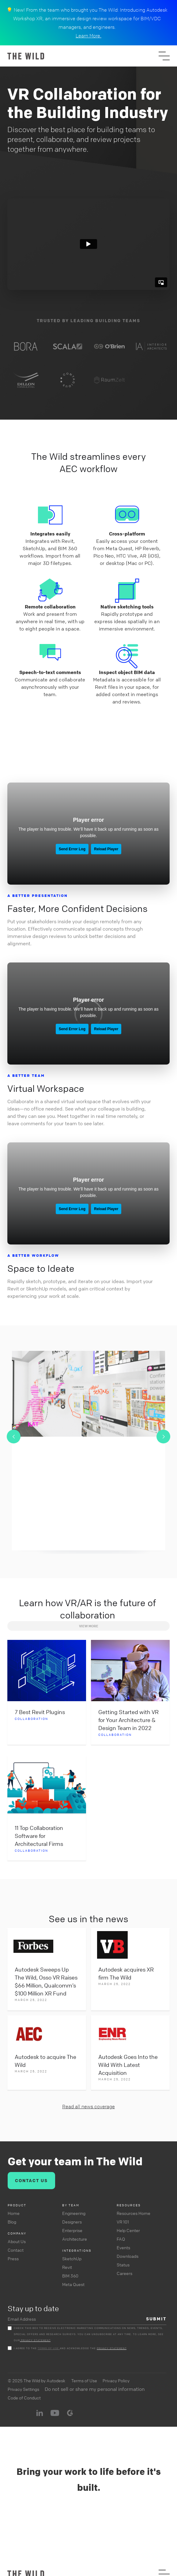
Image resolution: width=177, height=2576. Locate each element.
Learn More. (88, 35)
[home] (83, 56)
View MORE (88, 1625)
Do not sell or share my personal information (95, 2389)
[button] (164, 55)
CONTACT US (31, 2180)
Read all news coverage (88, 2106)
